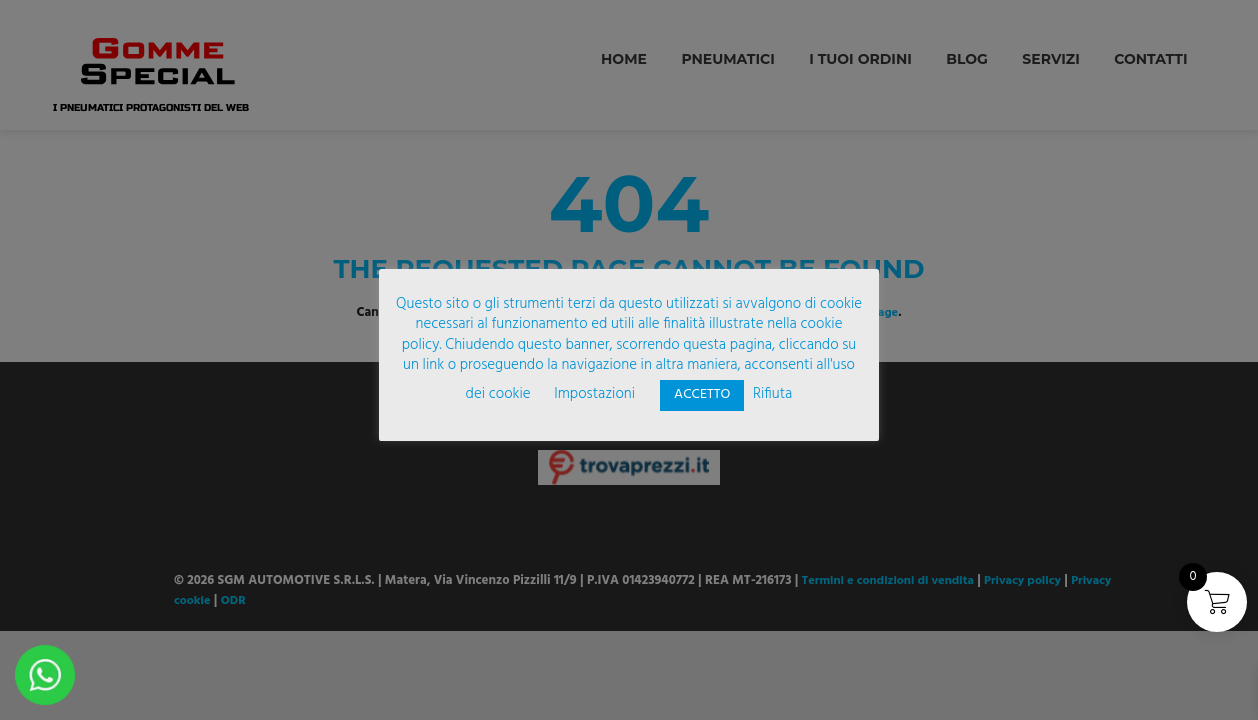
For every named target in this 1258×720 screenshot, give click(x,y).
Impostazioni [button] (594, 394)
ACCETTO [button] (702, 394)
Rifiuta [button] (772, 394)
